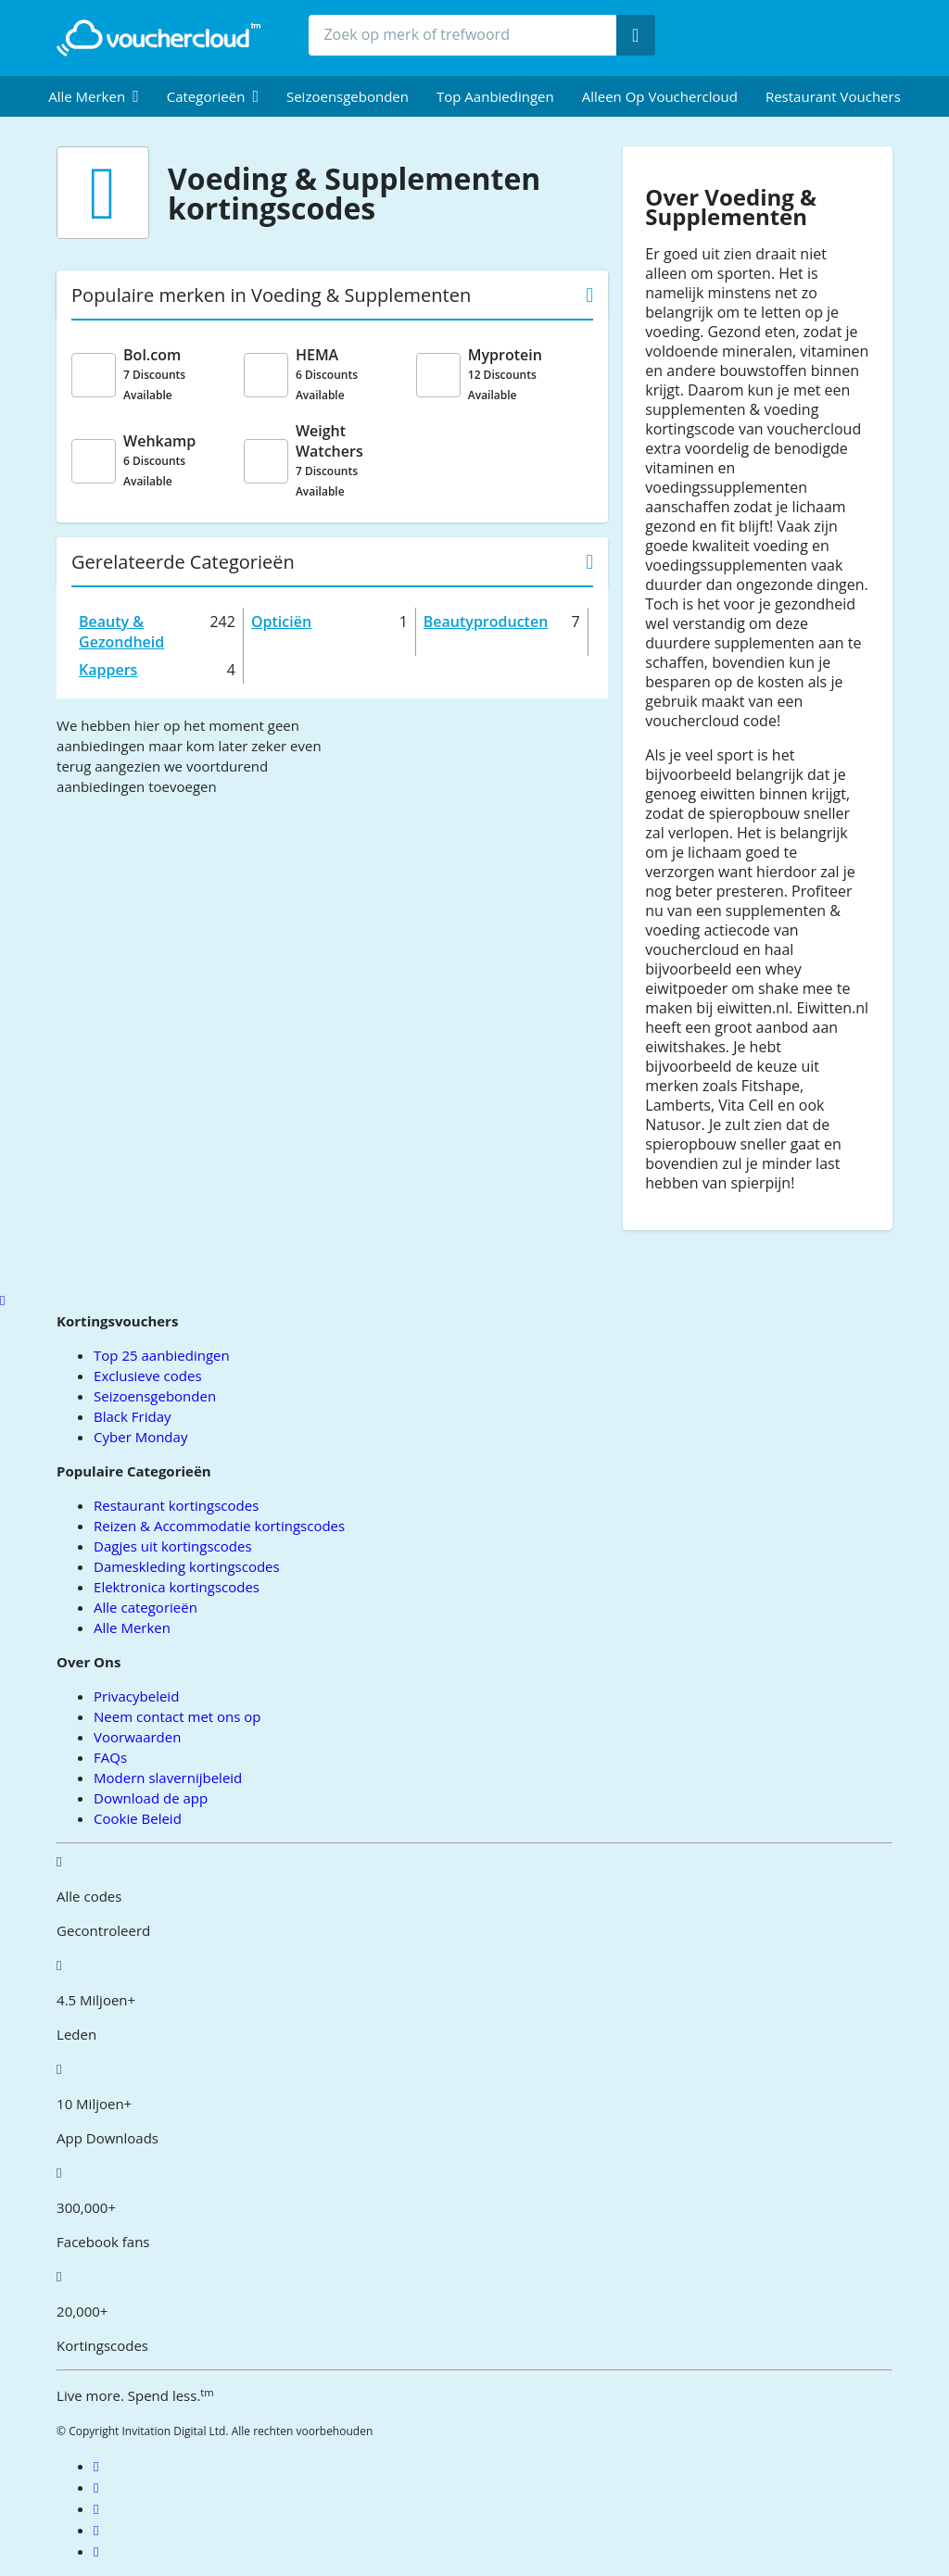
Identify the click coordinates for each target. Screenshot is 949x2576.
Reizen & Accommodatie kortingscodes (219, 1525)
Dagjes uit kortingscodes (172, 1546)
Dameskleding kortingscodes (187, 1566)
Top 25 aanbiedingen (162, 1355)
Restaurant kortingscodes (176, 1505)
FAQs (110, 1757)
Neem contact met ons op (177, 1716)
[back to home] (158, 38)
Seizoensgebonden (347, 96)
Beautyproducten (486, 621)
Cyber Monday (140, 1436)
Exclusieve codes (147, 1375)
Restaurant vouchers (833, 96)
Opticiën (281, 621)
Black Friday (132, 1416)
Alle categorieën (145, 1607)
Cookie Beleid (138, 1818)
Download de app (151, 1798)
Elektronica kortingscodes (176, 1586)
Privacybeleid (136, 1696)
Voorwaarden (137, 1737)
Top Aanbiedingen (495, 96)
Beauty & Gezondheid (121, 631)
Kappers (108, 670)
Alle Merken (132, 1627)
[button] (93, 96)
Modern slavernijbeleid (168, 1777)
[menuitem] (93, 96)
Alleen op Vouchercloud (660, 96)
